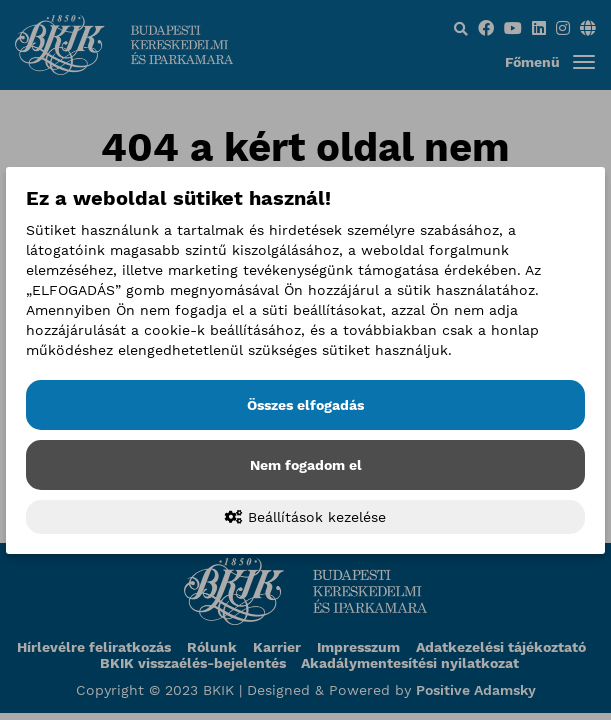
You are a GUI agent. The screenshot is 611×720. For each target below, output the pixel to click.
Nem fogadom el (306, 465)
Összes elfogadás (305, 405)
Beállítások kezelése (305, 517)
